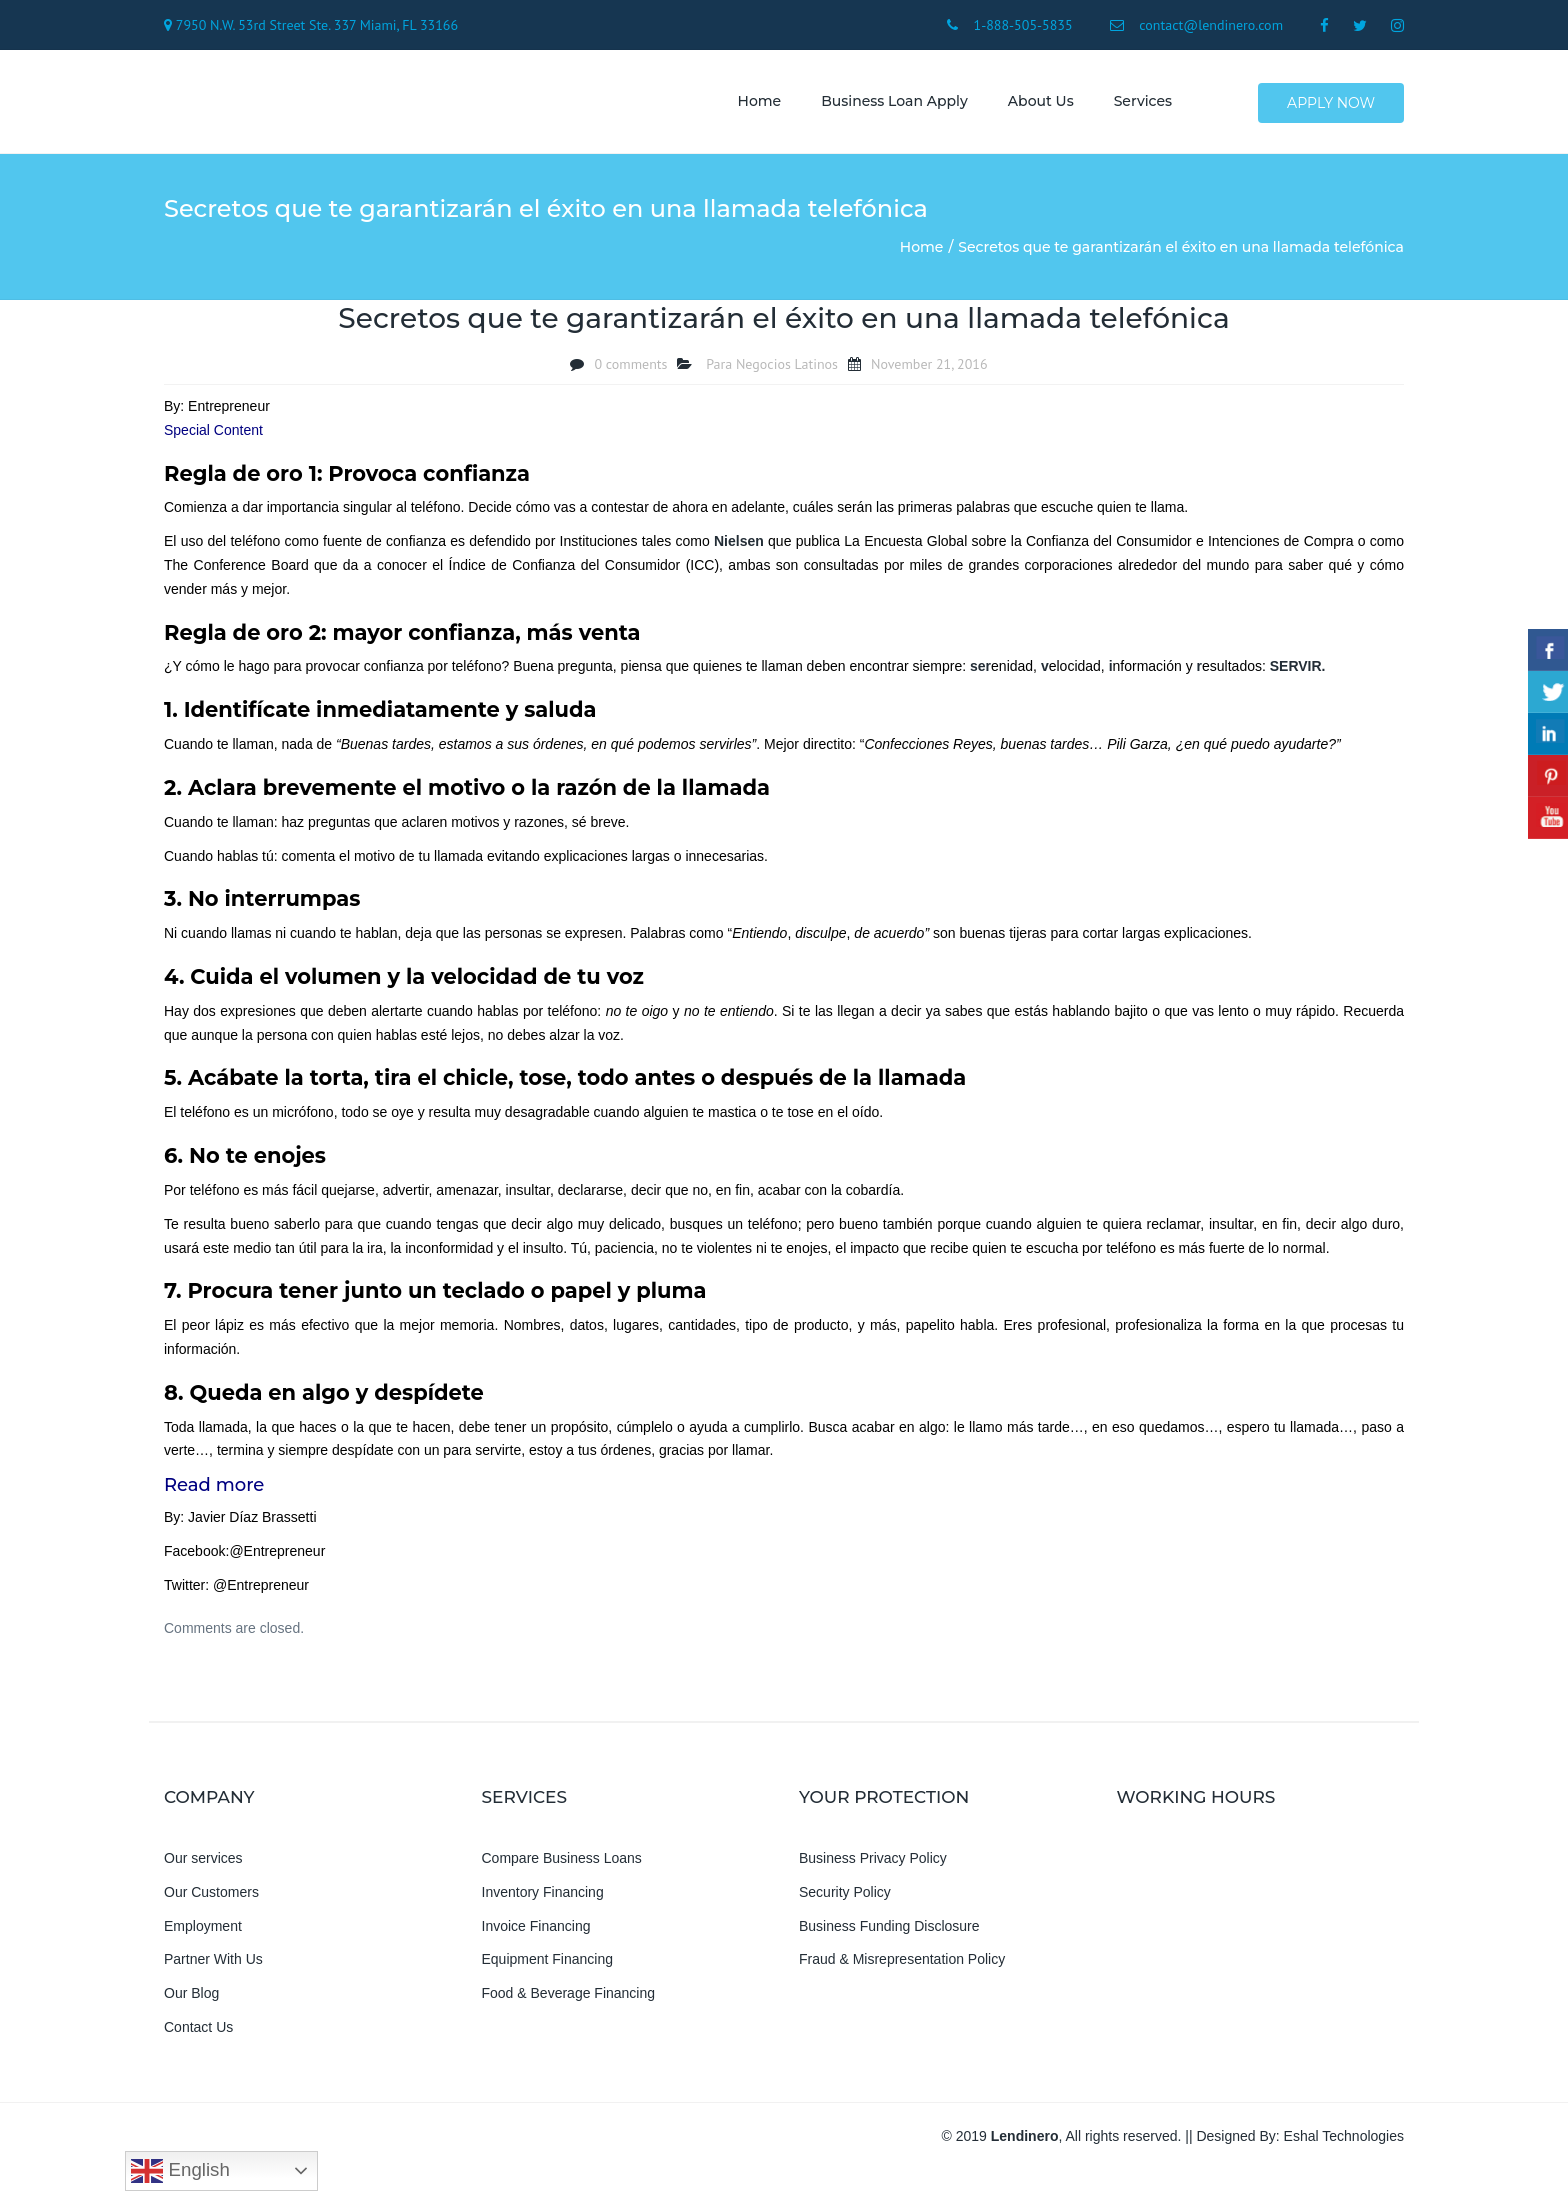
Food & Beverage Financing (569, 2002)
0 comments (630, 372)
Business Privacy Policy (873, 1866)
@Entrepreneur (277, 1559)
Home (753, 105)
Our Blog (191, 2002)
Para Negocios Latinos (772, 372)
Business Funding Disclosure (889, 1934)
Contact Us (198, 2035)
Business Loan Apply (887, 105)
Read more (214, 1494)
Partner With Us (213, 1968)
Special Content (213, 438)
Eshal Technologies (1344, 2144)
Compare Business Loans (562, 1866)
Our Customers (211, 1900)
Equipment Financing (548, 1968)
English (180, 2171)
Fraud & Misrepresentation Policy (902, 1968)
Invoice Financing (536, 1934)
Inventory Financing (543, 1900)
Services (1136, 105)
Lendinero (1025, 2144)
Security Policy (845, 1900)
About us (1034, 105)
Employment (203, 1934)
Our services (203, 1866)
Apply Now (1332, 106)
